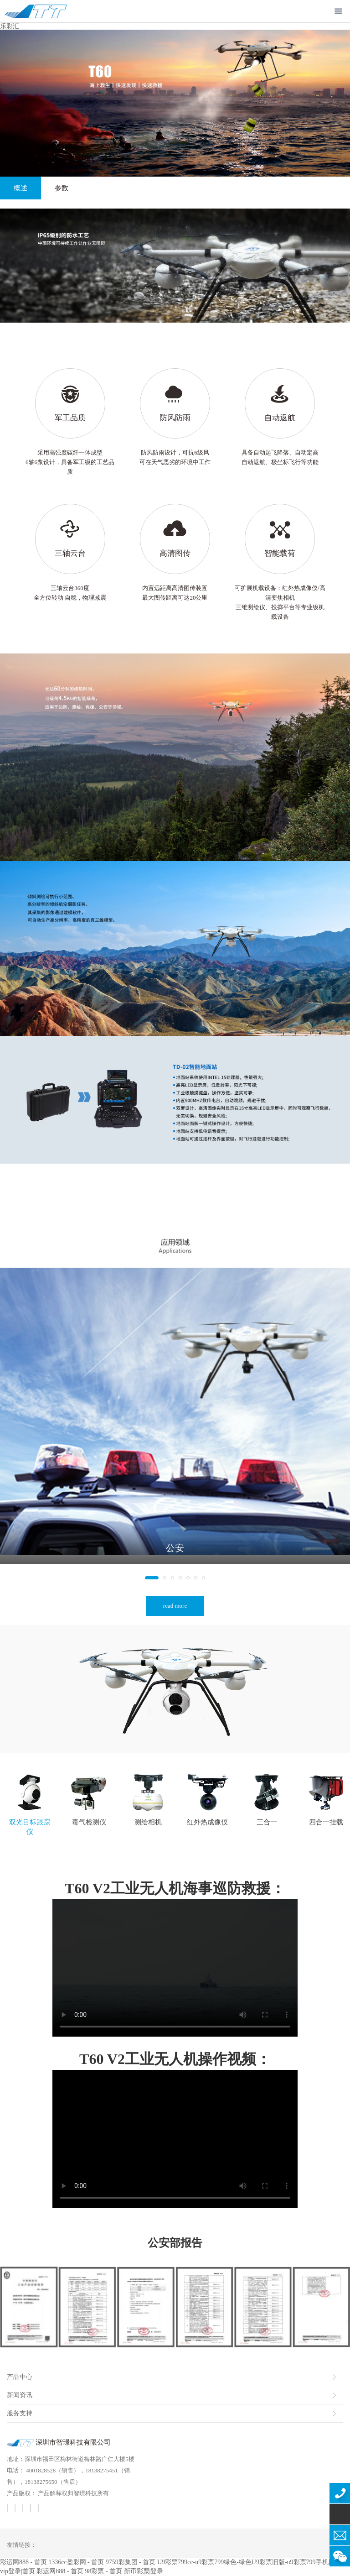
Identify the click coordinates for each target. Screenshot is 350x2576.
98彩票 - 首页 (103, 2571)
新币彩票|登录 (144, 2571)
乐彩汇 (9, 26)
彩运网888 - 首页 (23, 2562)
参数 (54, 188)
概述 (13, 188)
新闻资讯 (19, 2395)
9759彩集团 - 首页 (131, 2562)
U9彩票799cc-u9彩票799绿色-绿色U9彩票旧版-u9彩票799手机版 (246, 2562)
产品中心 (19, 2376)
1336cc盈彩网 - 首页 (76, 2562)
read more (175, 1605)
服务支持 (19, 2413)
